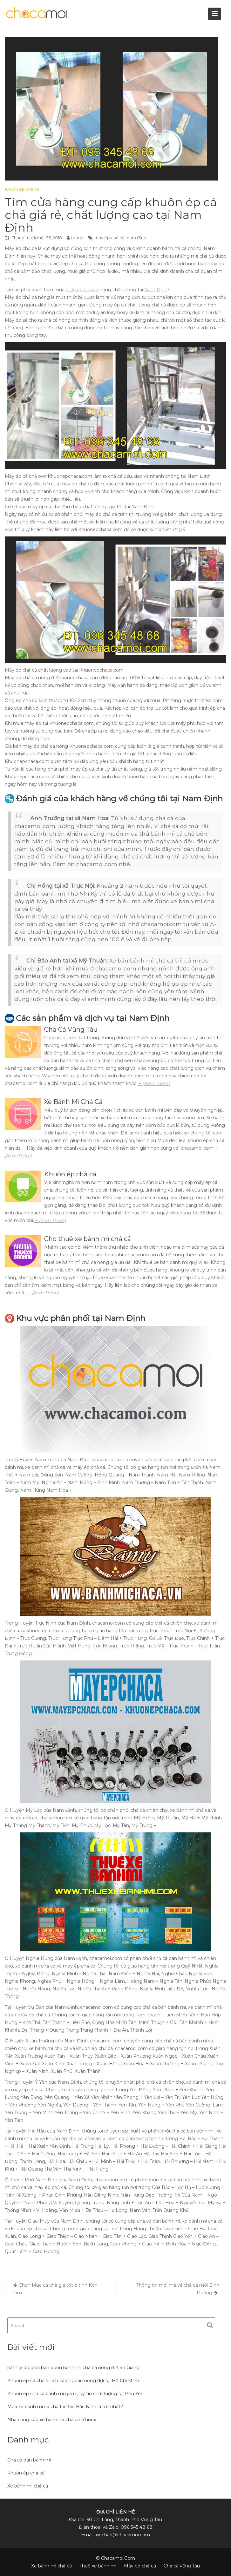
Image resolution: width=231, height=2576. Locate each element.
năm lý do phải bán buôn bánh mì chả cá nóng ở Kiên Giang (73, 2367)
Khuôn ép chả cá (22, 189)
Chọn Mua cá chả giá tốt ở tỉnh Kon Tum (55, 2289)
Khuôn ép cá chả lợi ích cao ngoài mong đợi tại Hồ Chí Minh (73, 2380)
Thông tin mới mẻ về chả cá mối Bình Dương (177, 2289)
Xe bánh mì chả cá (27, 2486)
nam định (136, 237)
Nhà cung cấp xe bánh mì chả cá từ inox (51, 2419)
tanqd (77, 237)
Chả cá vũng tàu (182, 2566)
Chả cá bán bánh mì (29, 2460)
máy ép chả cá (109, 237)
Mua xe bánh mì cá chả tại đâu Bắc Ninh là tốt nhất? (65, 2406)
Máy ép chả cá (140, 2566)
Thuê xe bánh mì (97, 2566)
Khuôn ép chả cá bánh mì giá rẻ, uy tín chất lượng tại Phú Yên (75, 2393)
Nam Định (155, 289)
